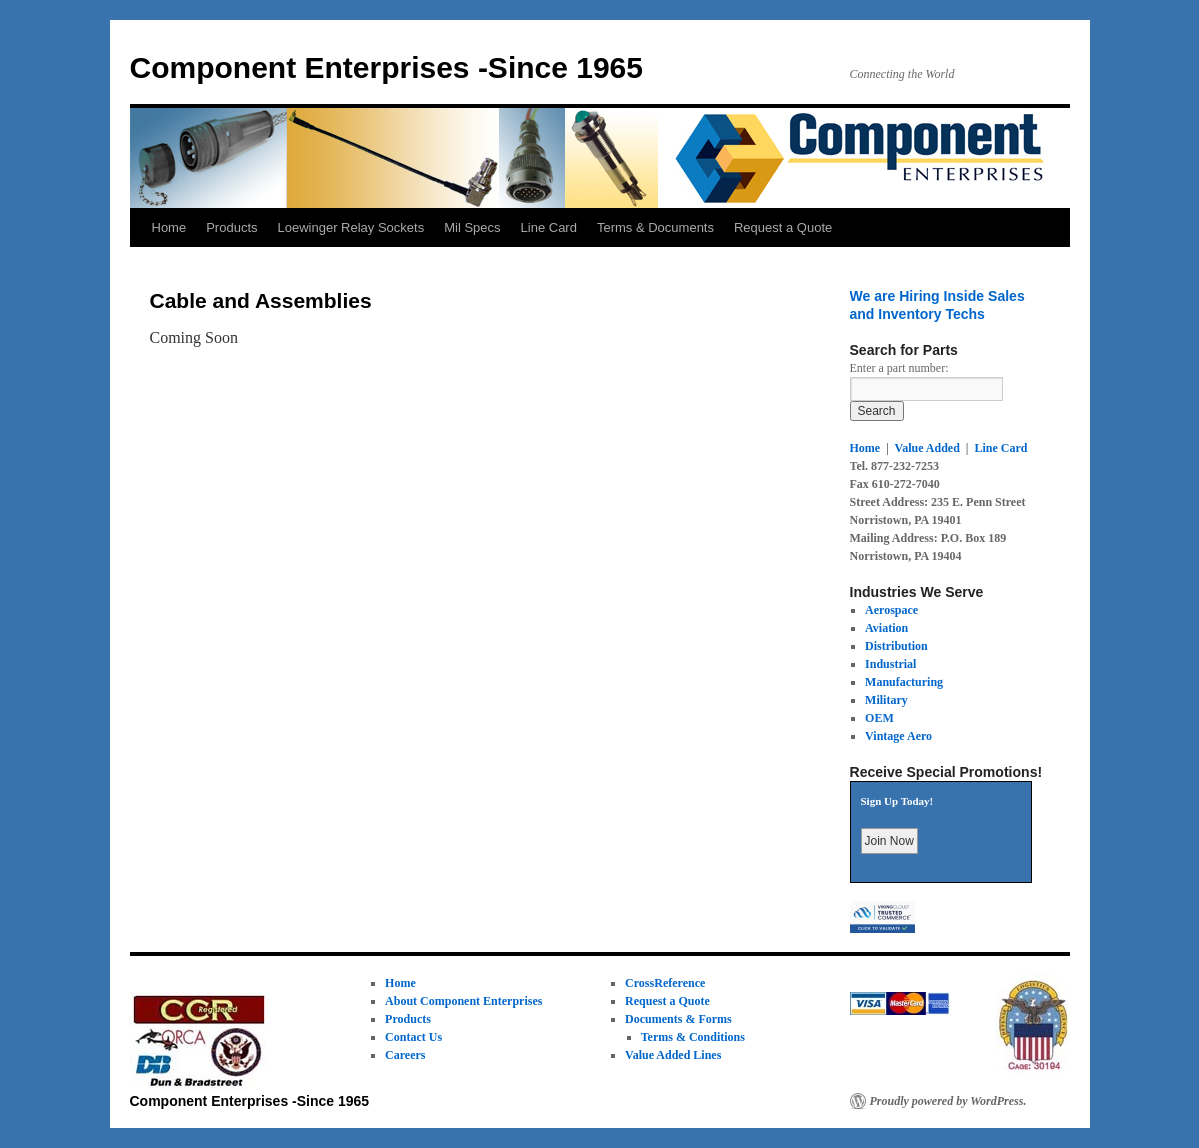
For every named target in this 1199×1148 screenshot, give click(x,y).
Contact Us (413, 1037)
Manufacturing (904, 682)
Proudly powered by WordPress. (948, 1101)
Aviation (886, 628)
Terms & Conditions (693, 1037)
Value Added (927, 448)
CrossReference (665, 983)
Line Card (549, 227)
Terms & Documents (655, 227)
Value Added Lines (673, 1055)
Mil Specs (472, 227)
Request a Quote (783, 227)
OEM (879, 718)
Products (231, 227)
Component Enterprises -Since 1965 (387, 67)
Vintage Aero (898, 736)
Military (886, 700)
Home (169, 227)
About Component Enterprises (463, 1001)
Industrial (890, 664)
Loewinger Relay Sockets (351, 227)
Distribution (896, 646)
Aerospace (891, 610)
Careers (405, 1055)
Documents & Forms (678, 1019)
